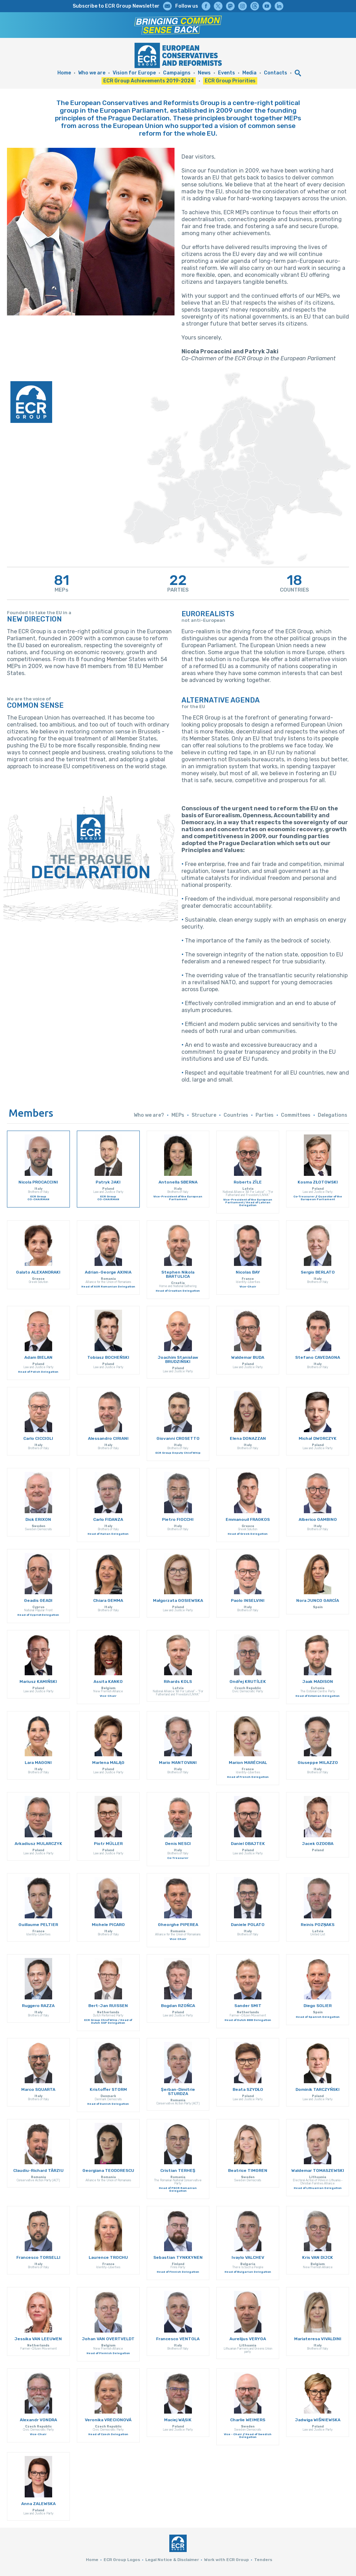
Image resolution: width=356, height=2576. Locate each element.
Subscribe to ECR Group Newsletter (116, 6)
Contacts (275, 73)
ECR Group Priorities (230, 81)
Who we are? (149, 1115)
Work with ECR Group (226, 2559)
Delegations (332, 1115)
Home (64, 73)
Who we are (91, 73)
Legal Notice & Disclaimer (172, 2559)
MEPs (177, 1115)
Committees (295, 1115)
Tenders (263, 2559)
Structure (204, 1115)
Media (249, 73)
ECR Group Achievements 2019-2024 (148, 81)
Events (226, 73)
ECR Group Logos (122, 2559)
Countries (236, 1115)
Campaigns (177, 73)
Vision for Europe (134, 73)
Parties (265, 1115)
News (204, 73)
